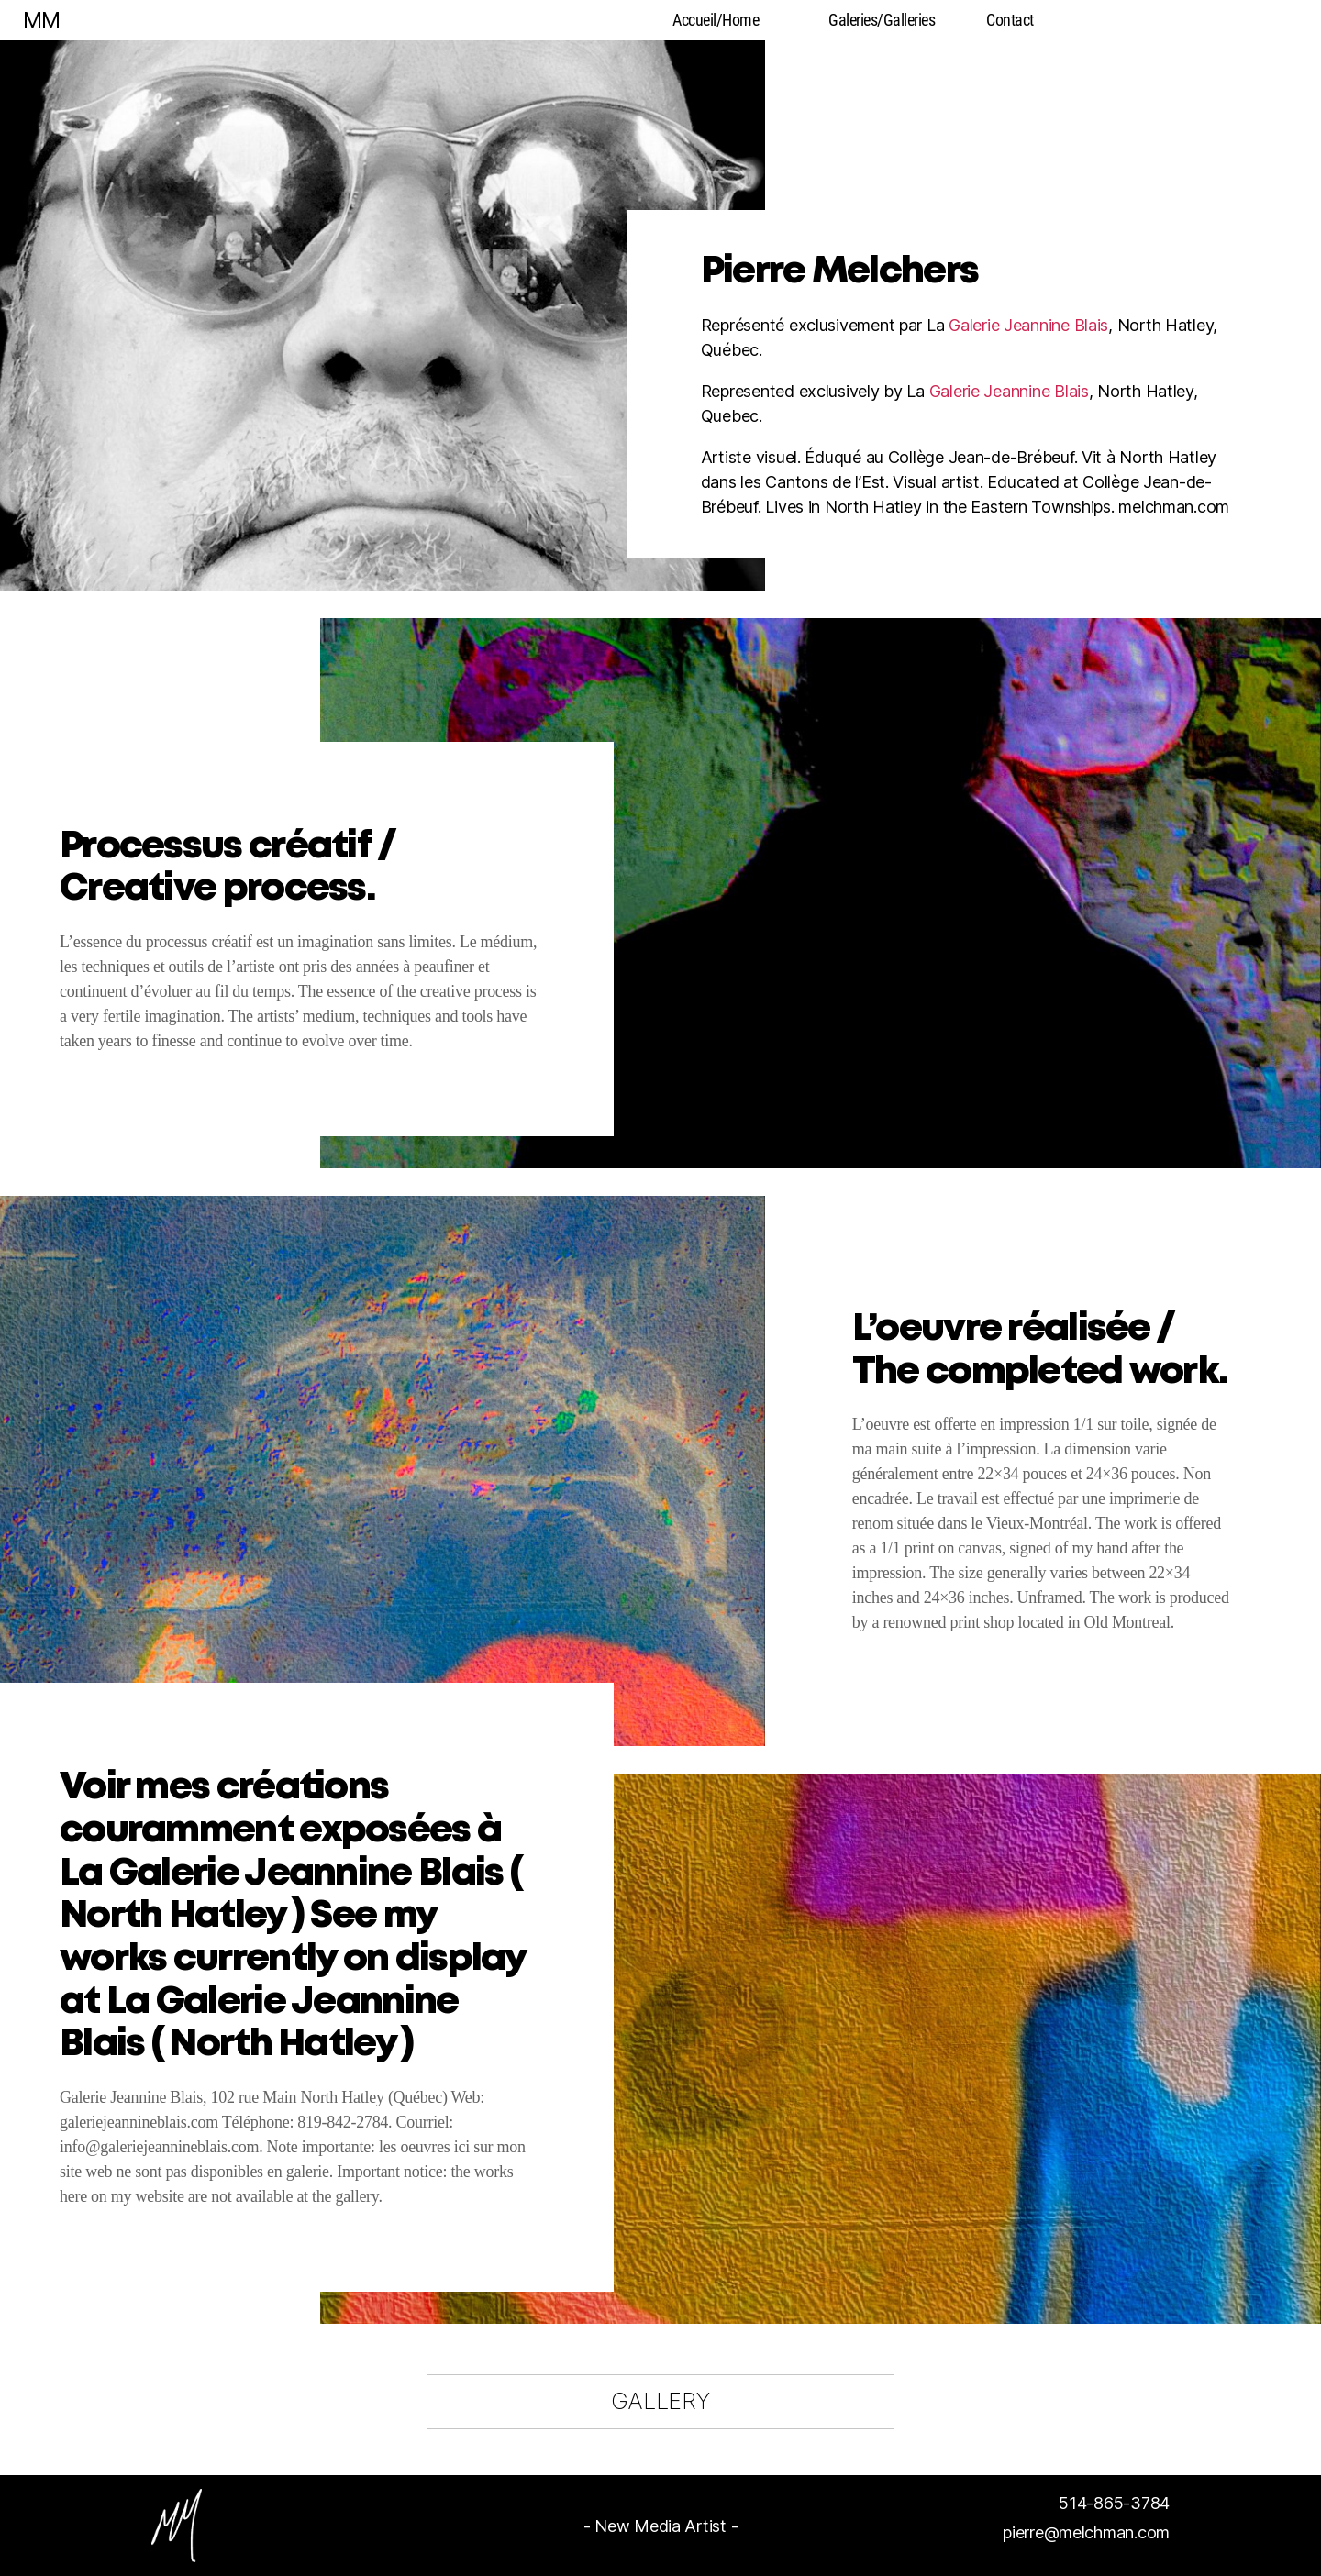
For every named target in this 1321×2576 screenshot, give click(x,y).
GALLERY (660, 2401)
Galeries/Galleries (881, 19)
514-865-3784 (1114, 2503)
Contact (1010, 19)
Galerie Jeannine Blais (1028, 325)
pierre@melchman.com (1086, 2532)
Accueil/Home (715, 19)
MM (41, 20)
